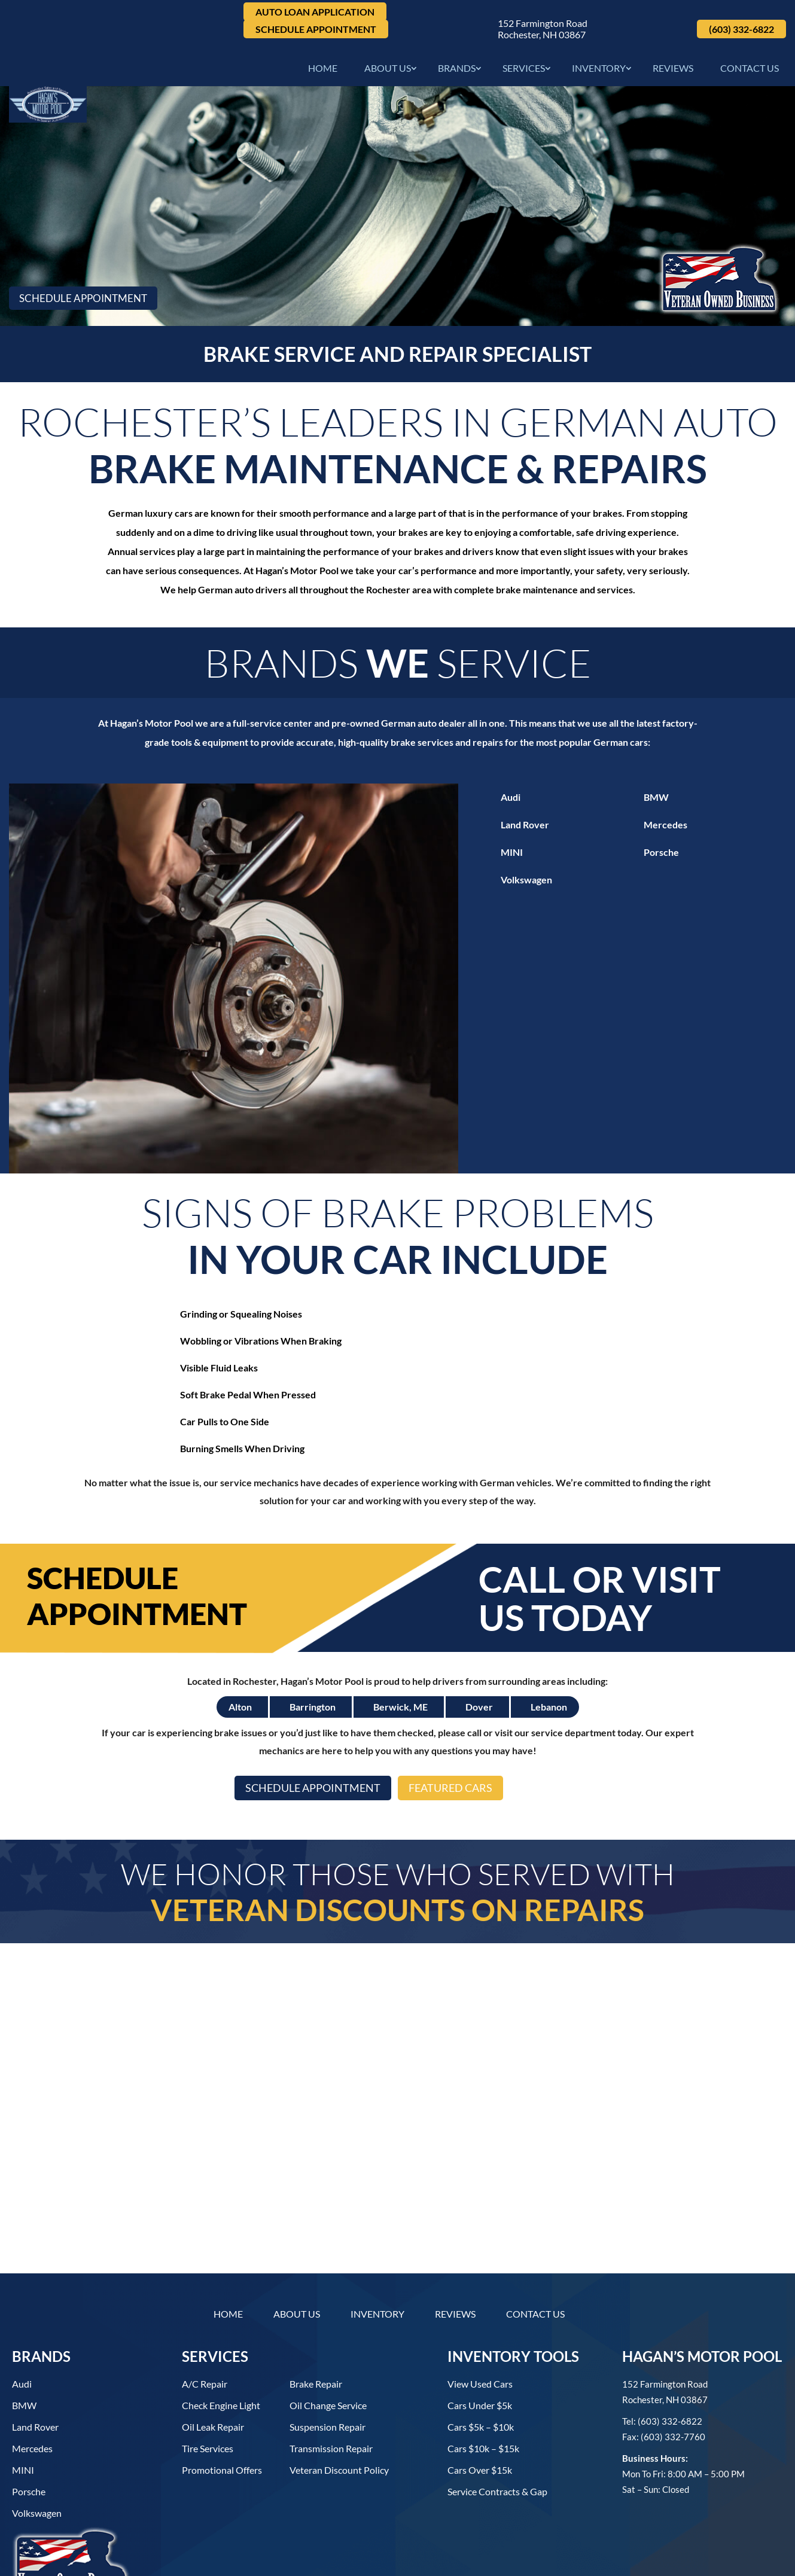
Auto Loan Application (314, 11)
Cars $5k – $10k (480, 2346)
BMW (656, 801)
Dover (479, 1629)
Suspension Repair (327, 2346)
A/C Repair (204, 2303)
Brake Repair (316, 2303)
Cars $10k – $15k (483, 2368)
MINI (512, 856)
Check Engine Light (221, 2325)
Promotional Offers (222, 2389)
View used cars (480, 2303)
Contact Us (749, 70)
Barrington (313, 1629)
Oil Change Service (328, 2325)
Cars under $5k (479, 2325)
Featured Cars (457, 1712)
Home (322, 70)
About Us (387, 70)
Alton (240, 1629)
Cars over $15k (479, 2389)
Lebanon (549, 1629)
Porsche (661, 856)
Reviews (673, 70)
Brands (457, 70)
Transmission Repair (331, 2368)
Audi (510, 801)
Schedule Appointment (315, 29)
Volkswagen (526, 883)
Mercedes (665, 828)
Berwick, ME (400, 1629)
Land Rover (525, 828)
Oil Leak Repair (213, 2346)
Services (523, 70)
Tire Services (207, 2368)
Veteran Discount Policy (339, 2389)
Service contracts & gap (497, 2411)
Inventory (599, 70)
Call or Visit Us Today (600, 1521)
